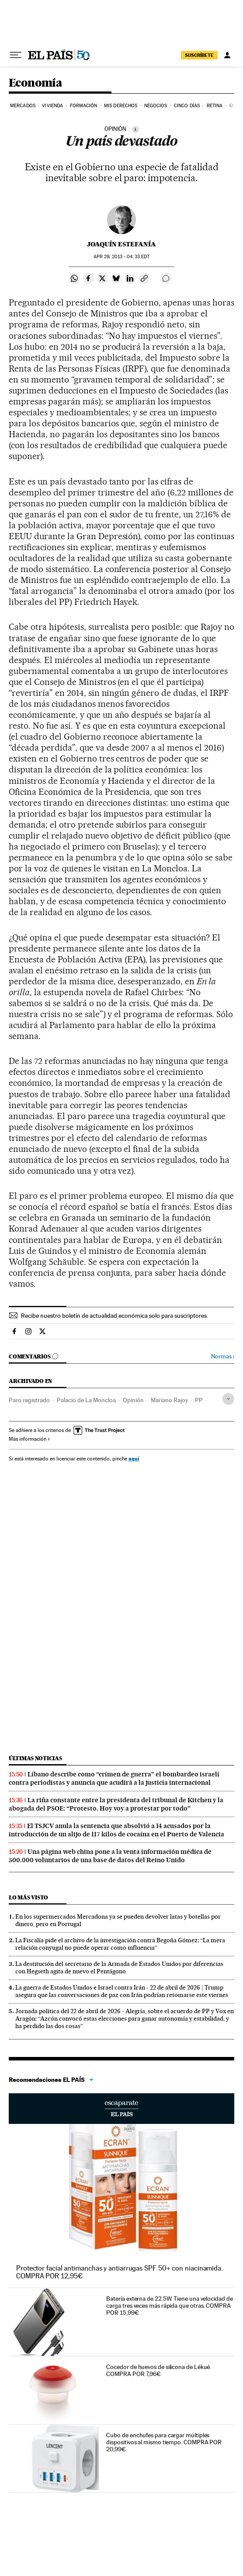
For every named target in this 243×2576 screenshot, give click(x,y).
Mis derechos (120, 106)
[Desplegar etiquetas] (228, 1399)
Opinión (133, 1400)
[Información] (135, 129)
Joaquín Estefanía (121, 244)
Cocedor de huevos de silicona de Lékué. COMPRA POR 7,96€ (158, 2370)
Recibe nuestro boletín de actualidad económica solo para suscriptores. (114, 1315)
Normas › (222, 1356)
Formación (83, 106)
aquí (133, 1458)
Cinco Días (187, 106)
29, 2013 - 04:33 (121, 257)
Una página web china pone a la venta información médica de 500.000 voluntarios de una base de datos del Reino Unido (110, 1856)
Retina (215, 106)
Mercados (22, 106)
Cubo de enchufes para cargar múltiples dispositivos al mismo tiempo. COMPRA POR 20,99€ (164, 2442)
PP (199, 1400)
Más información (29, 1439)
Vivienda (52, 106)
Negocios (155, 106)
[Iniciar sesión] (227, 55)
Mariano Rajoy (169, 1400)
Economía (35, 83)
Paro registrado (29, 1400)
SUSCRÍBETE (199, 55)
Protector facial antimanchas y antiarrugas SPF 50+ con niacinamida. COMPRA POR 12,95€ (119, 2272)
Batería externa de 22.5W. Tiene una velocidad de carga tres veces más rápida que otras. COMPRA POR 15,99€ (169, 2305)
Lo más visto (28, 1897)
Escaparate (121, 2108)
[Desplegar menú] (16, 55)
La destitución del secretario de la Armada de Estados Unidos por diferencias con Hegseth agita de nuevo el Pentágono (119, 1967)
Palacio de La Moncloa (86, 1400)
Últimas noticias (35, 1758)
